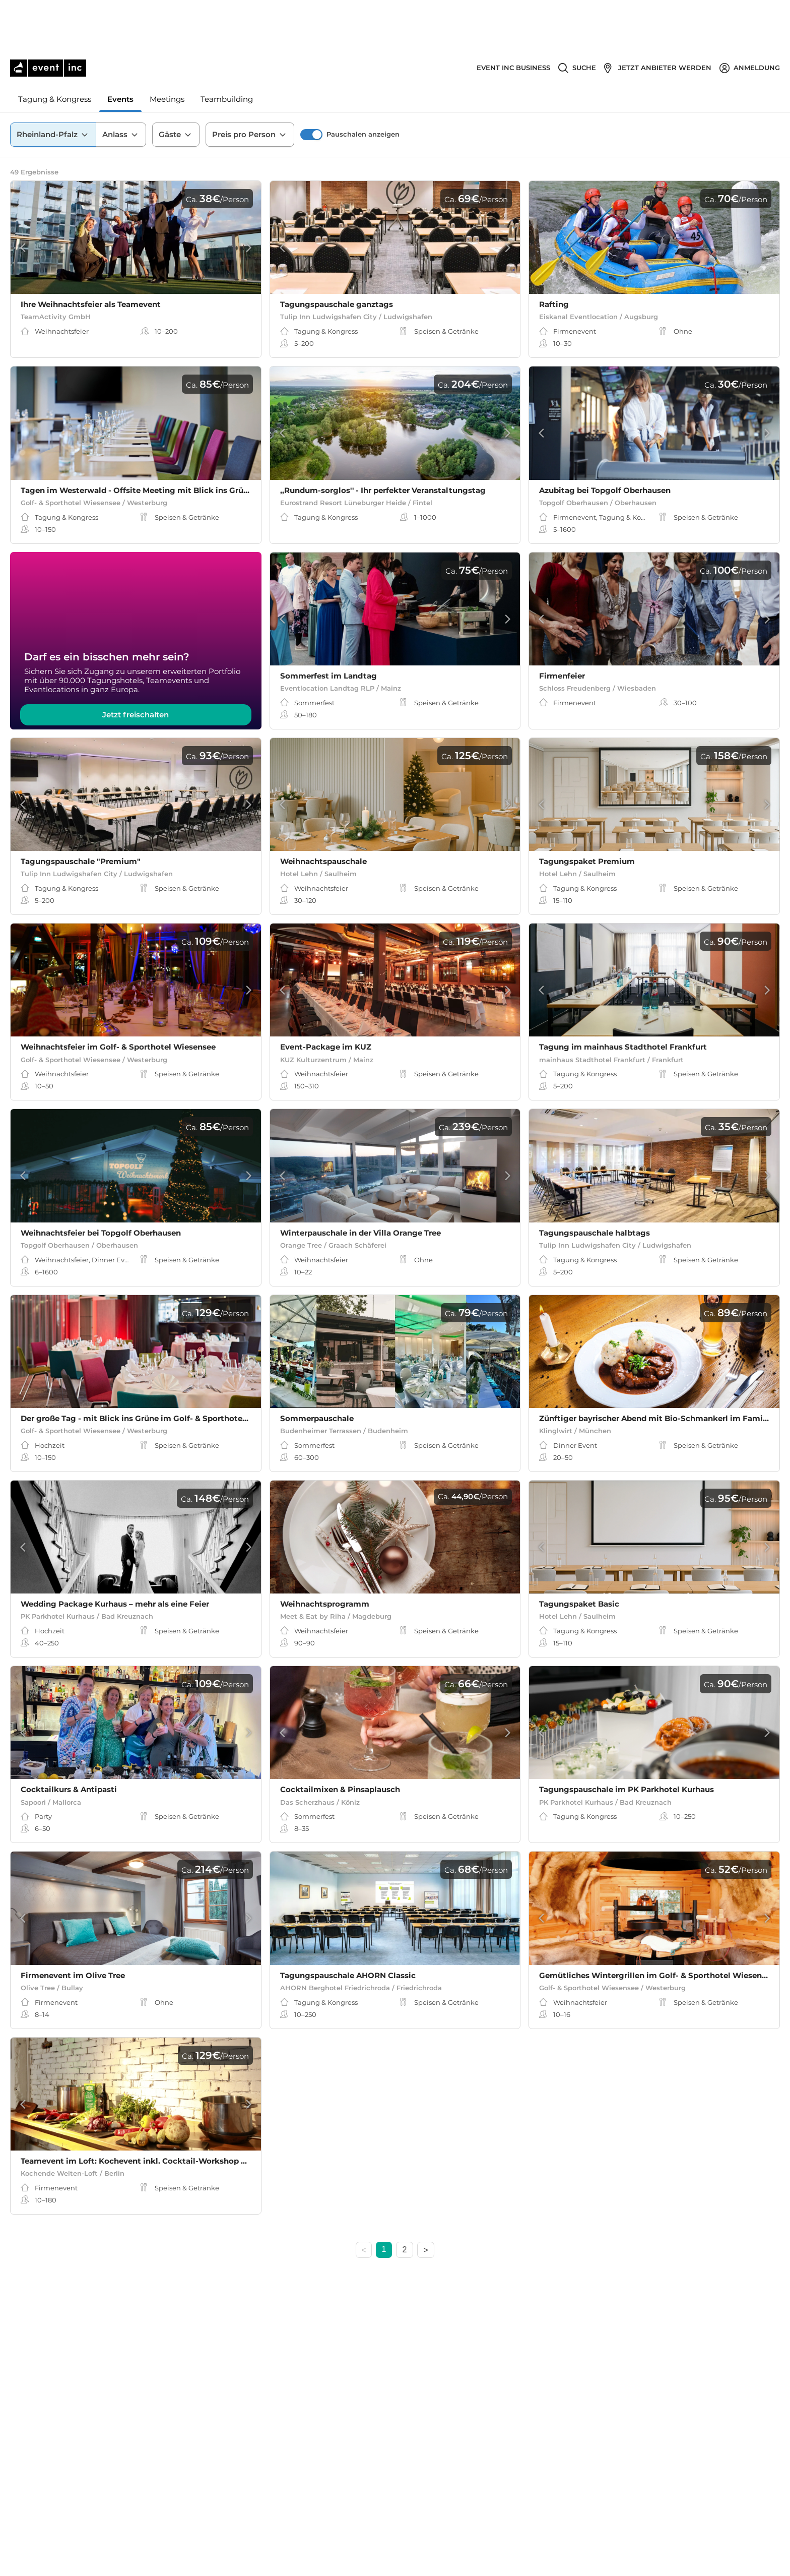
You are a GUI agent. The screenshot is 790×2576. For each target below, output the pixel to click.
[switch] (311, 85)
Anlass (121, 85)
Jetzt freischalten (135, 724)
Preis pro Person (250, 85)
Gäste (176, 85)
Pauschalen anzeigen (363, 85)
